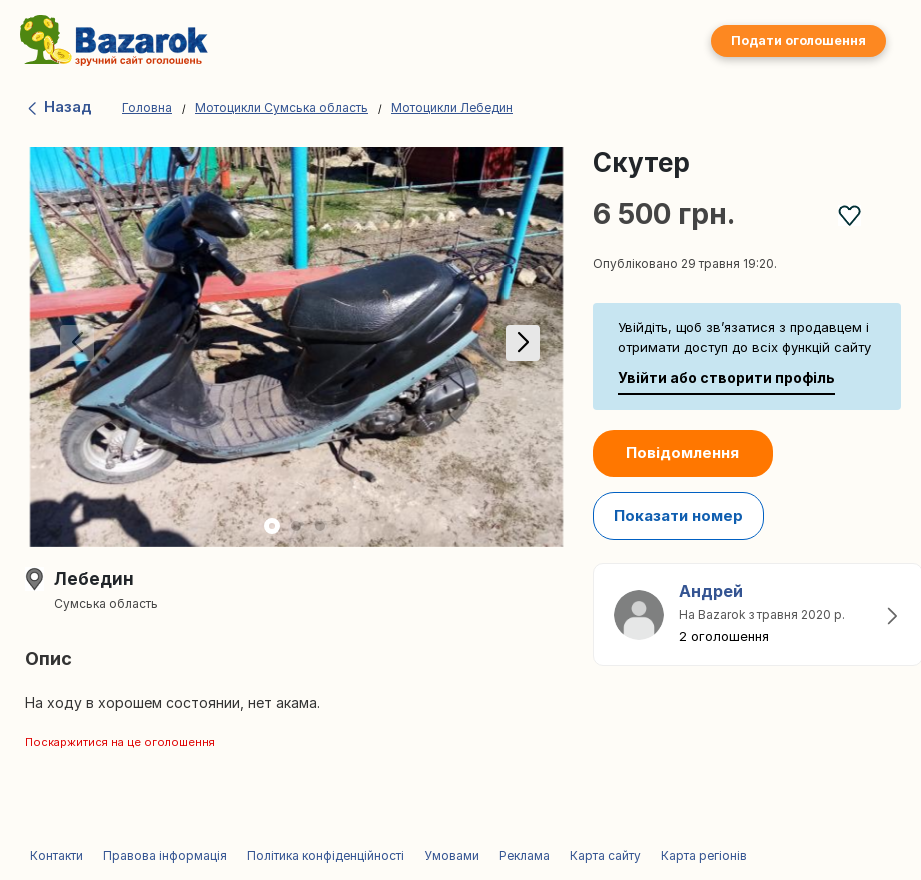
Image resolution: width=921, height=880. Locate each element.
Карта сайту (605, 855)
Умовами (451, 855)
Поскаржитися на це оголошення (120, 742)
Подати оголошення (798, 40)
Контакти (56, 855)
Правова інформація (165, 855)
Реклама (524, 855)
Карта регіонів (704, 855)
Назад (58, 106)
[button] (519, 347)
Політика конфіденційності (325, 855)
